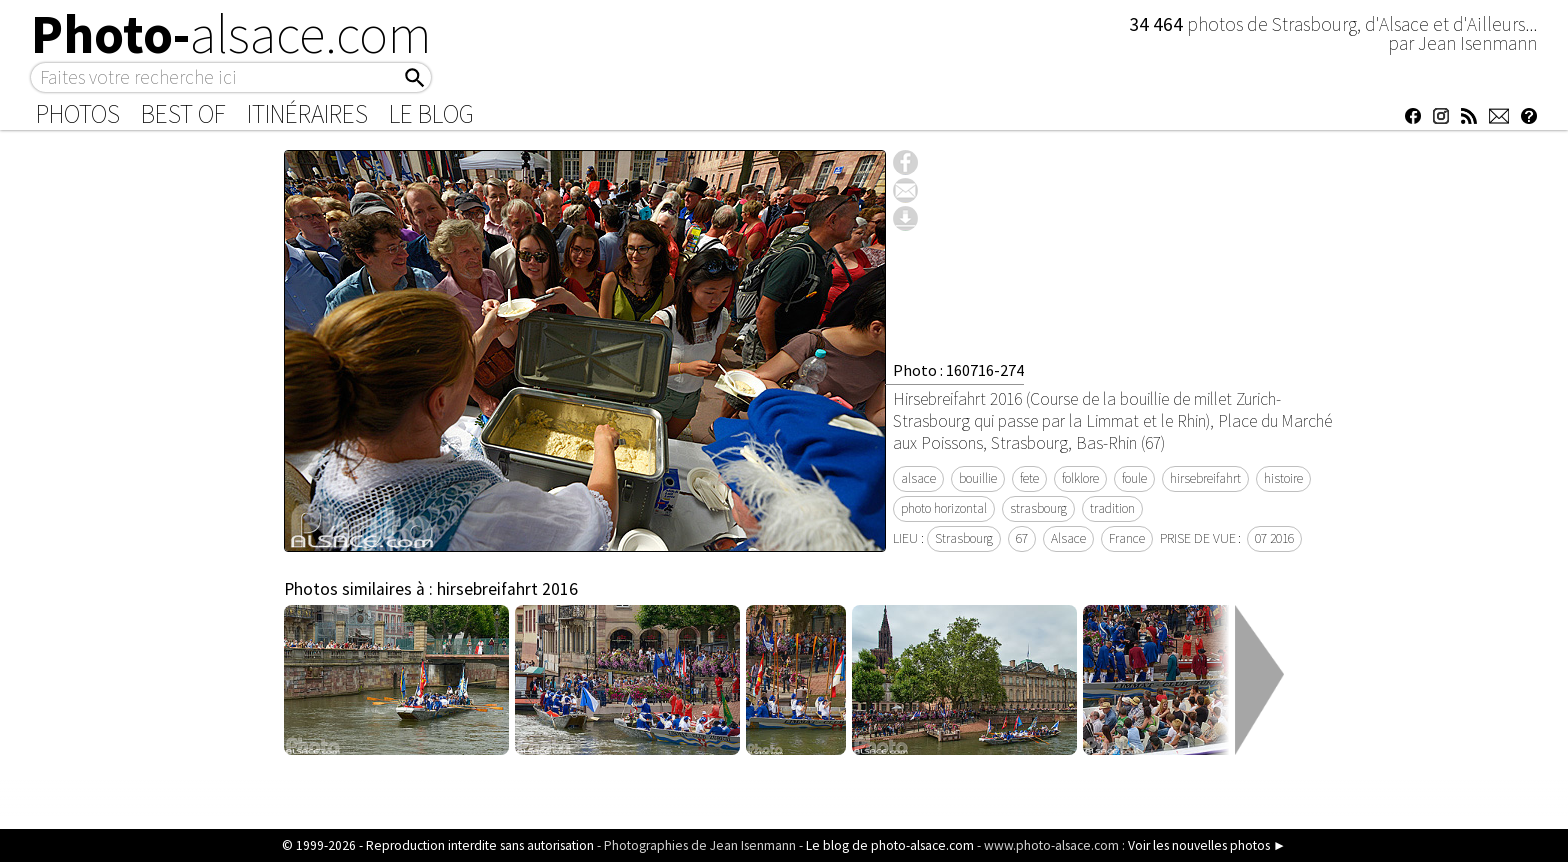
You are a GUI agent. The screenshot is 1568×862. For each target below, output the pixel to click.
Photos (78, 114)
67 (1022, 538)
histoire (1283, 478)
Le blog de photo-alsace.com (890, 845)
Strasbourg (964, 538)
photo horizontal (944, 508)
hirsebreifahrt (1205, 478)
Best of (183, 114)
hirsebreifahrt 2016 (507, 589)
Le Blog (431, 114)
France (1127, 538)
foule (1134, 478)
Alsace (1068, 538)
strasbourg (1038, 508)
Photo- (231, 34)
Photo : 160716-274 (958, 370)
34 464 (1158, 24)
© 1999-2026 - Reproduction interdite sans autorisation (438, 845)
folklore (1080, 478)
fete (1029, 478)
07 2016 (1274, 538)
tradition (1112, 508)
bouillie (978, 478)
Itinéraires (307, 114)
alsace (918, 478)
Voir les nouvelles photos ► (1207, 845)
